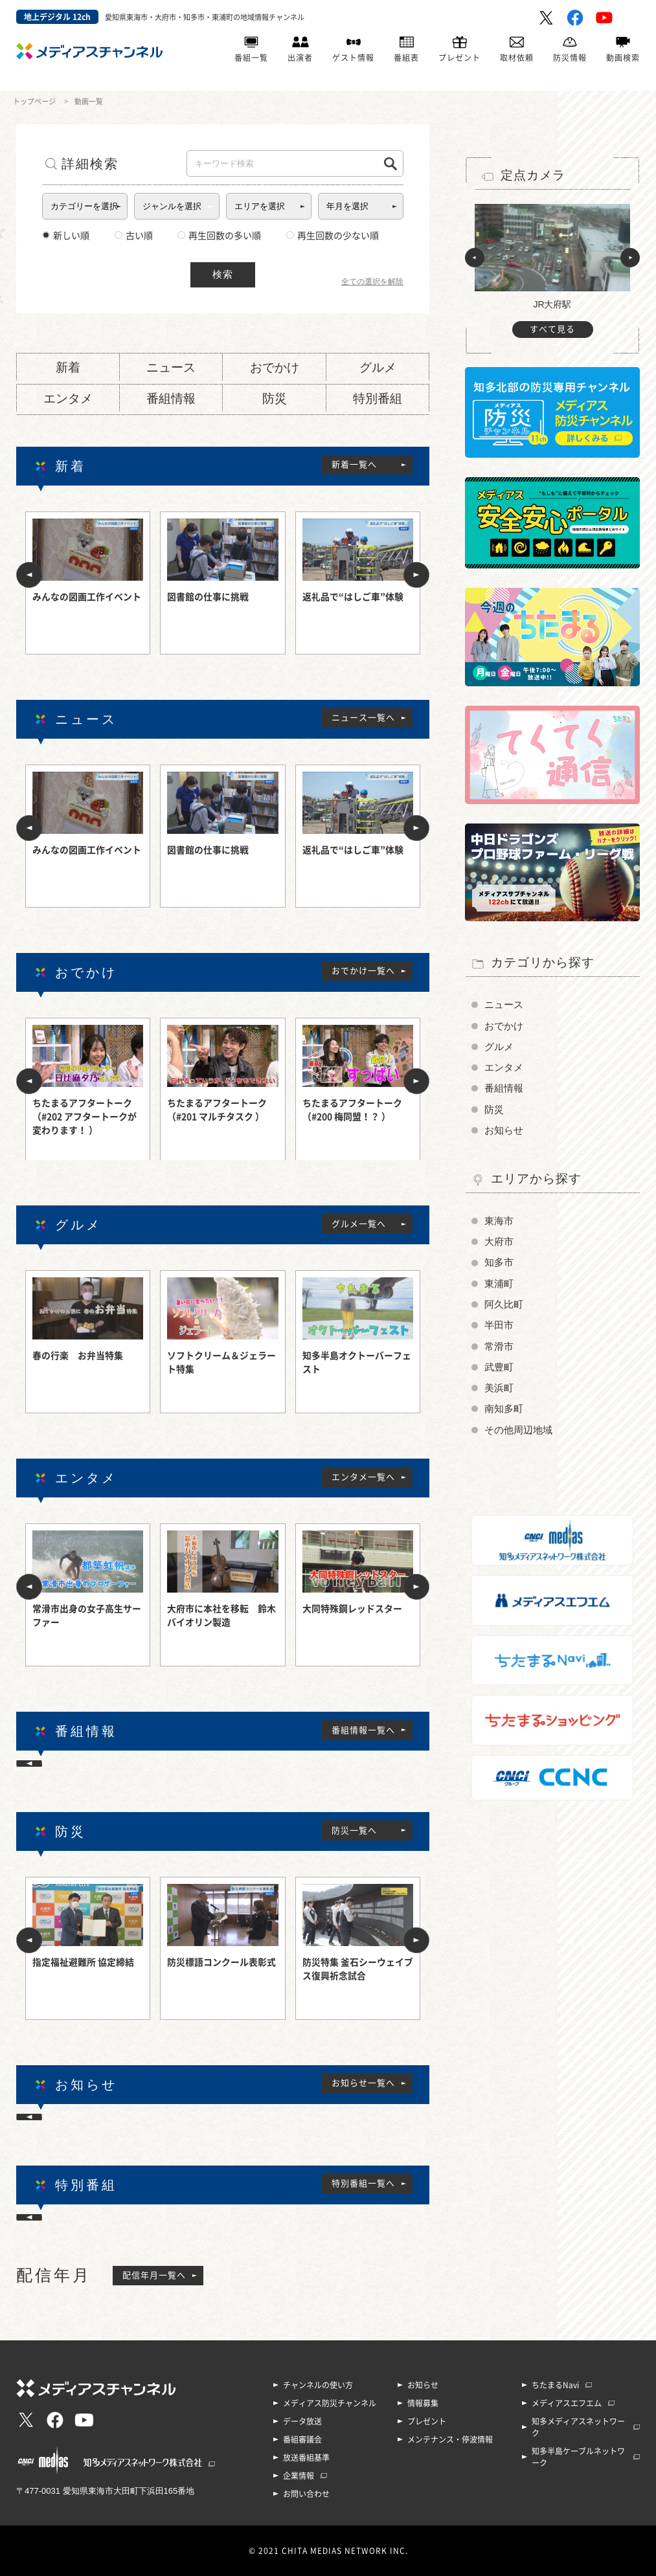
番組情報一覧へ (363, 1730)
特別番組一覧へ (363, 2183)
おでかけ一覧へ (363, 971)
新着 (68, 367)
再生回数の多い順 (219, 235)
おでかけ (274, 367)
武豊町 (499, 1367)
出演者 (300, 58)
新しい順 (65, 235)
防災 (274, 398)
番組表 (406, 58)
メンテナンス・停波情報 (450, 2439)
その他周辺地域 (518, 1430)
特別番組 (377, 398)
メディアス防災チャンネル (329, 2403)
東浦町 (499, 1284)
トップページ (34, 101)
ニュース (171, 367)
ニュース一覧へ (363, 717)
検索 (222, 274)
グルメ (377, 367)
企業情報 (298, 2476)
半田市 (499, 1325)
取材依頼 (517, 58)
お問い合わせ (306, 2494)
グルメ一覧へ (359, 1224)
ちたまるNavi (555, 2385)
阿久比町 (503, 1304)
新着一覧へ (354, 464)
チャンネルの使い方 (318, 2385)
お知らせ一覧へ (363, 2083)
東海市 (499, 1221)
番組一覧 (251, 58)
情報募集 (422, 2403)
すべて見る (552, 329)
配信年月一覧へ (154, 2275)
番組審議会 (302, 2439)
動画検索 (623, 58)
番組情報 (171, 398)
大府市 (499, 1242)
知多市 (499, 1262)
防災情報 (570, 58)
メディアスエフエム (567, 2403)
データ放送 (302, 2421)
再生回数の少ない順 (332, 235)
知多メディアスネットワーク (578, 2427)
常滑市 (499, 1346)
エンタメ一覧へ (363, 1477)
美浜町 (499, 1388)
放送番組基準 (306, 2457)
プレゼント (459, 58)
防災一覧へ (354, 1830)
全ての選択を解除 (372, 281)
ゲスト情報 (353, 58)
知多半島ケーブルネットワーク (578, 2457)
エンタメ (68, 398)
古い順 (134, 235)
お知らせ (503, 1130)
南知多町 (503, 1409)
